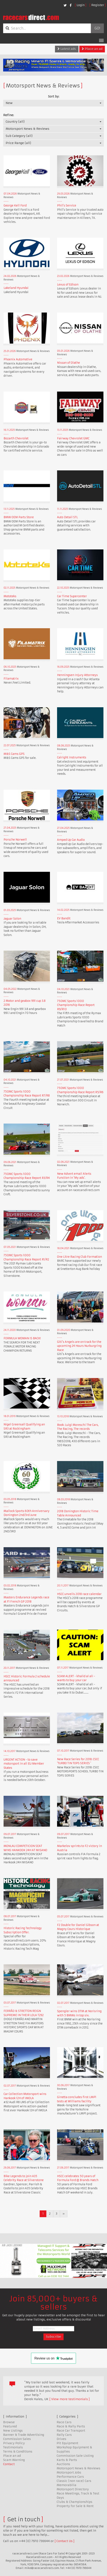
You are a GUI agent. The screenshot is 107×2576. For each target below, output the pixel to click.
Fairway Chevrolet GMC (73, 438)
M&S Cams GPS (14, 754)
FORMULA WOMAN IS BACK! (22, 1338)
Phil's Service (66, 205)
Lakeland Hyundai (16, 288)
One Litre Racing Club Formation (79, 1257)
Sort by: (53, 96)
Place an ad (92, 49)
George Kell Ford (15, 205)
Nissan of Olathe (68, 363)
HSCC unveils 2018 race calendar (79, 1594)
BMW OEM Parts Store (19, 517)
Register (97, 5)
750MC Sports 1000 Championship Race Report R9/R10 (76, 1005)
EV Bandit (63, 918)
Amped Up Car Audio (71, 840)
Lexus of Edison (67, 284)
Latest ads (66, 49)
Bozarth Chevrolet (16, 438)
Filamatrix (11, 678)
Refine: (8, 115)
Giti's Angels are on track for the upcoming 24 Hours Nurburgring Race (79, 1346)
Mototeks (10, 596)
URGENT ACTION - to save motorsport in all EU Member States (24, 1764)
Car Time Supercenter (72, 596)
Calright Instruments (71, 757)
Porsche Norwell (15, 839)
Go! (97, 28)
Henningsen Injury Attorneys (77, 675)
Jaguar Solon (12, 918)
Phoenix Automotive (18, 359)
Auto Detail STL (67, 517)
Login (81, 5)
